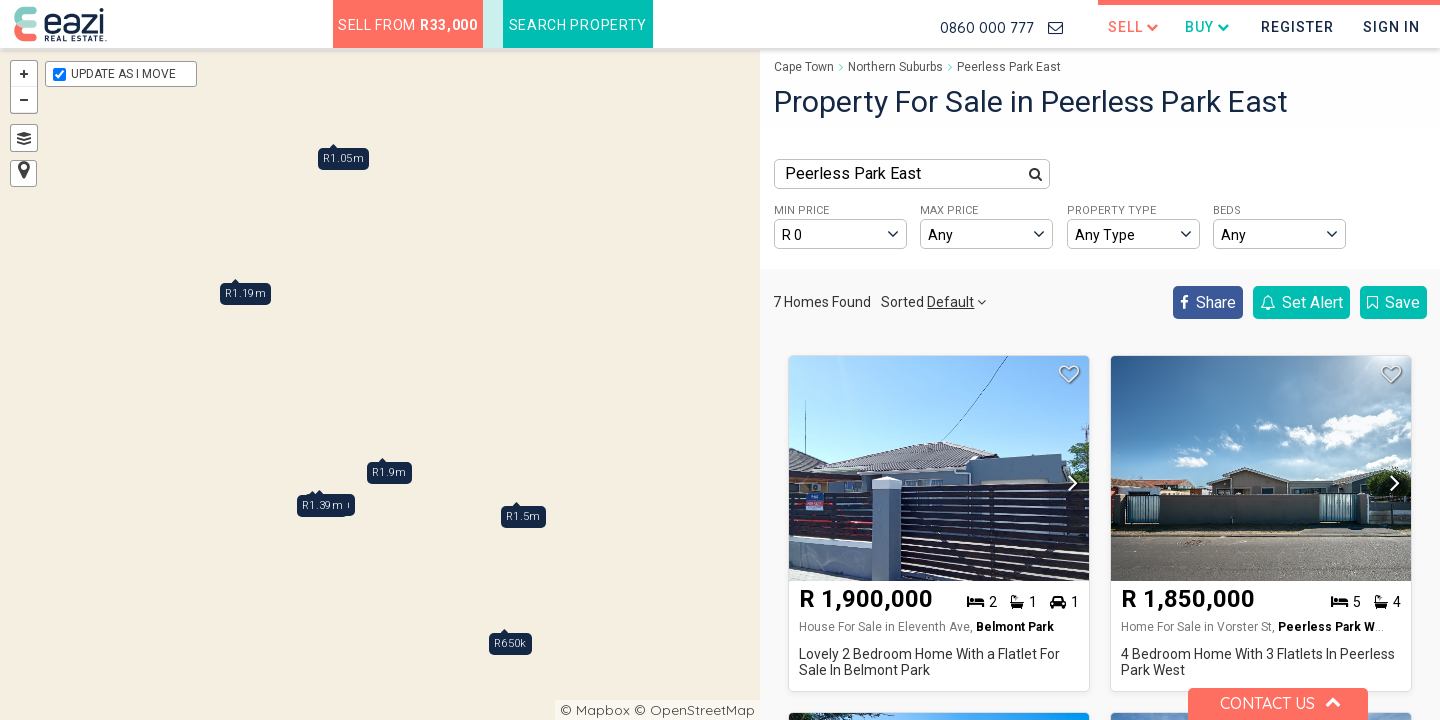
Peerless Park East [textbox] (853, 173)
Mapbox (603, 710)
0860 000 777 (987, 27)
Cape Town (804, 67)
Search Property (578, 25)
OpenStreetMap (702, 710)
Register (1297, 27)
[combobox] (912, 174)
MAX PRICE (949, 210)
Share (1208, 302)
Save (1393, 302)
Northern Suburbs (895, 67)
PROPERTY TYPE (1111, 210)
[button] (1068, 484)
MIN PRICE (801, 210)
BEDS (1227, 210)
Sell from (408, 25)
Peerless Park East (1009, 67)
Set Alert (1301, 302)
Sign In (1391, 27)
